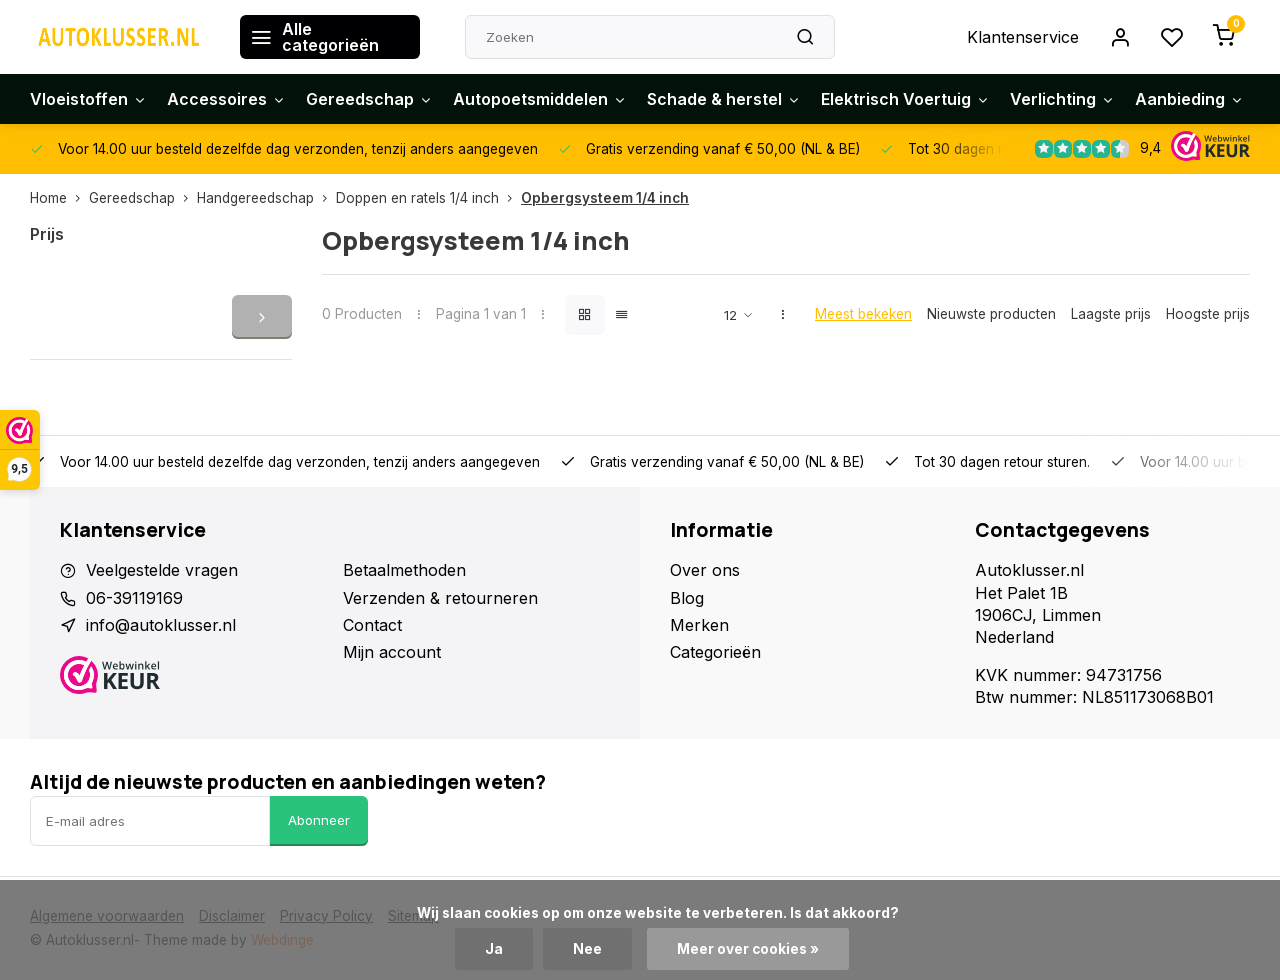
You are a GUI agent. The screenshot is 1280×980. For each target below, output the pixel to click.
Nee (587, 949)
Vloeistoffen (88, 99)
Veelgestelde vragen (162, 570)
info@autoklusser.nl (161, 625)
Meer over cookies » (748, 949)
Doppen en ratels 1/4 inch (428, 198)
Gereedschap (369, 99)
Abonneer (319, 820)
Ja (494, 949)
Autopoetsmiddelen (540, 99)
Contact (372, 625)
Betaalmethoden (404, 570)
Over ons (705, 570)
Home (59, 198)
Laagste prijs (1111, 314)
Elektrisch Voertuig (905, 99)
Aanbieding (1189, 99)
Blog (687, 598)
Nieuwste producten (991, 314)
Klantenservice (1023, 37)
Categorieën (715, 652)
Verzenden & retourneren (440, 598)
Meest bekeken (863, 314)
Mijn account (392, 652)
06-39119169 (134, 598)
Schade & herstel (724, 99)
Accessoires (226, 99)
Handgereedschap (266, 198)
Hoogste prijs (1208, 314)
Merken (699, 625)
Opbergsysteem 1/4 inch (605, 198)
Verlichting (1062, 99)
